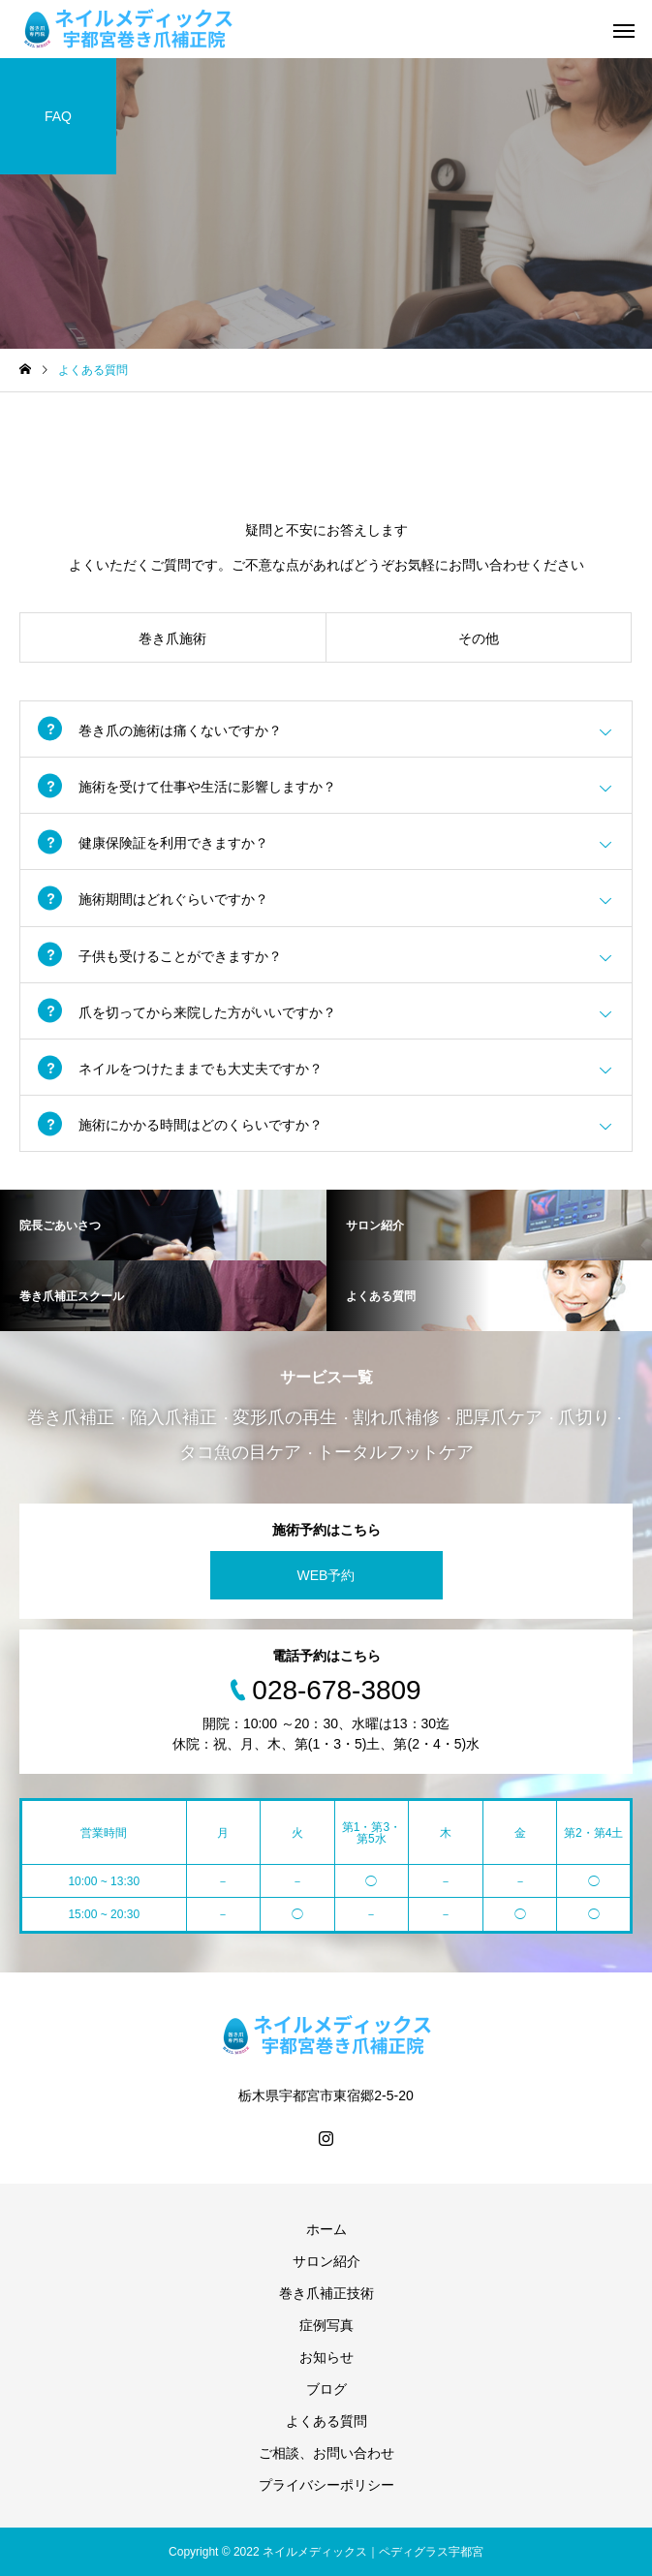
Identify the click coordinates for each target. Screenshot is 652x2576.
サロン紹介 (326, 2261)
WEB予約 (326, 1575)
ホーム (326, 2229)
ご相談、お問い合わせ (326, 2453)
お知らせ (326, 2357)
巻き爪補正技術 (326, 2293)
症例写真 (326, 2325)
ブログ (326, 2389)
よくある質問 (326, 2421)
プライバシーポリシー (326, 2485)
